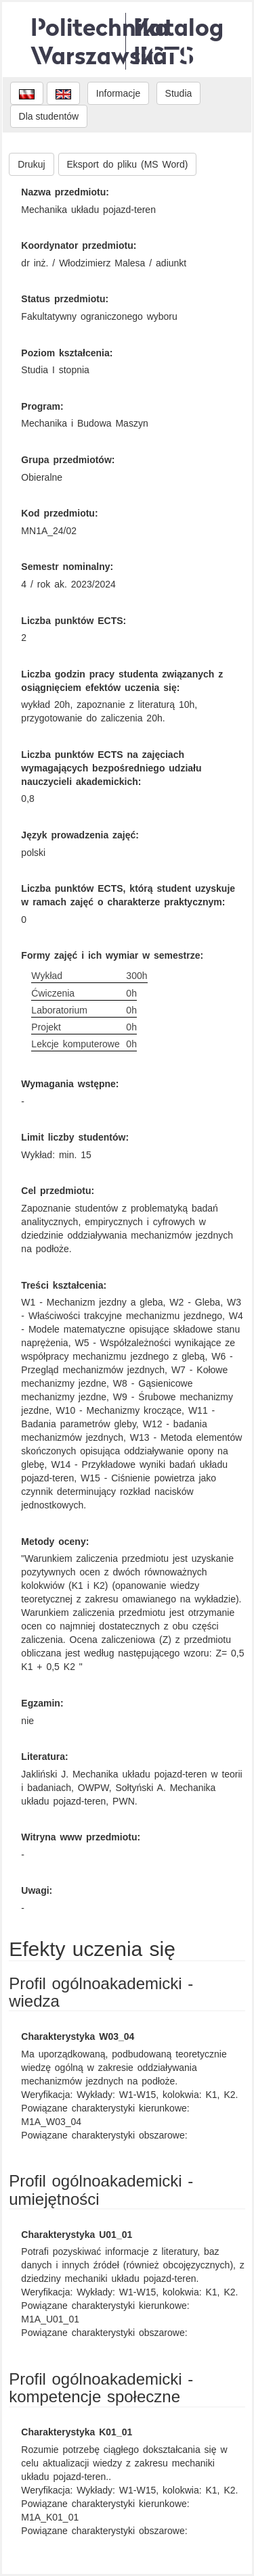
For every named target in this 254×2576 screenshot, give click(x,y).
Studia (178, 93)
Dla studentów (49, 116)
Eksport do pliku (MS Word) (127, 164)
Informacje (118, 93)
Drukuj (31, 164)
